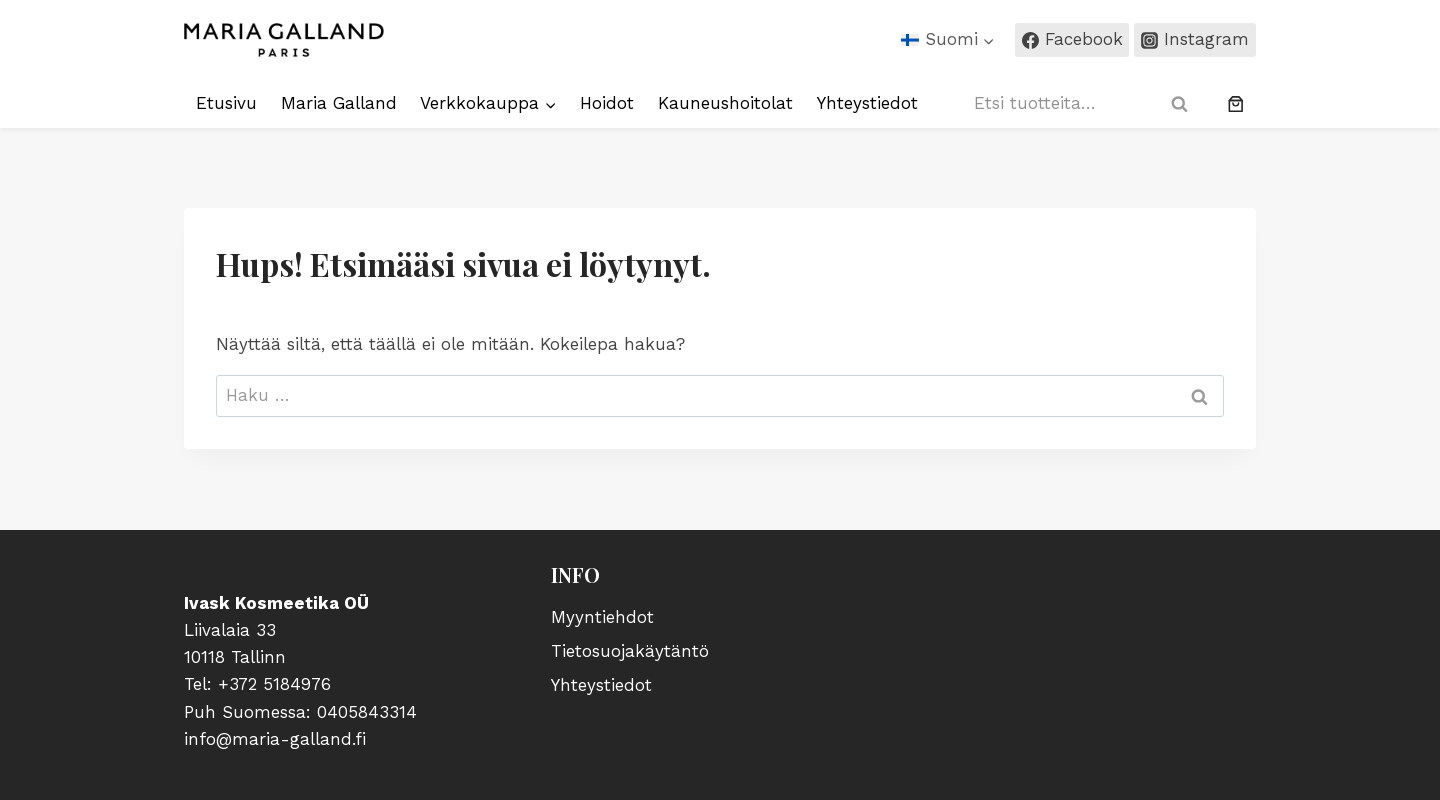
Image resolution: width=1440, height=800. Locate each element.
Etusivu (226, 103)
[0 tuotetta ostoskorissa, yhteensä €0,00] (1236, 104)
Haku (1186, 103)
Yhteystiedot (867, 103)
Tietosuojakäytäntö (630, 651)
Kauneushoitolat (725, 103)
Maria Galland (339, 103)
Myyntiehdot (602, 617)
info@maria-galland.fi (275, 739)
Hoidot (607, 103)
